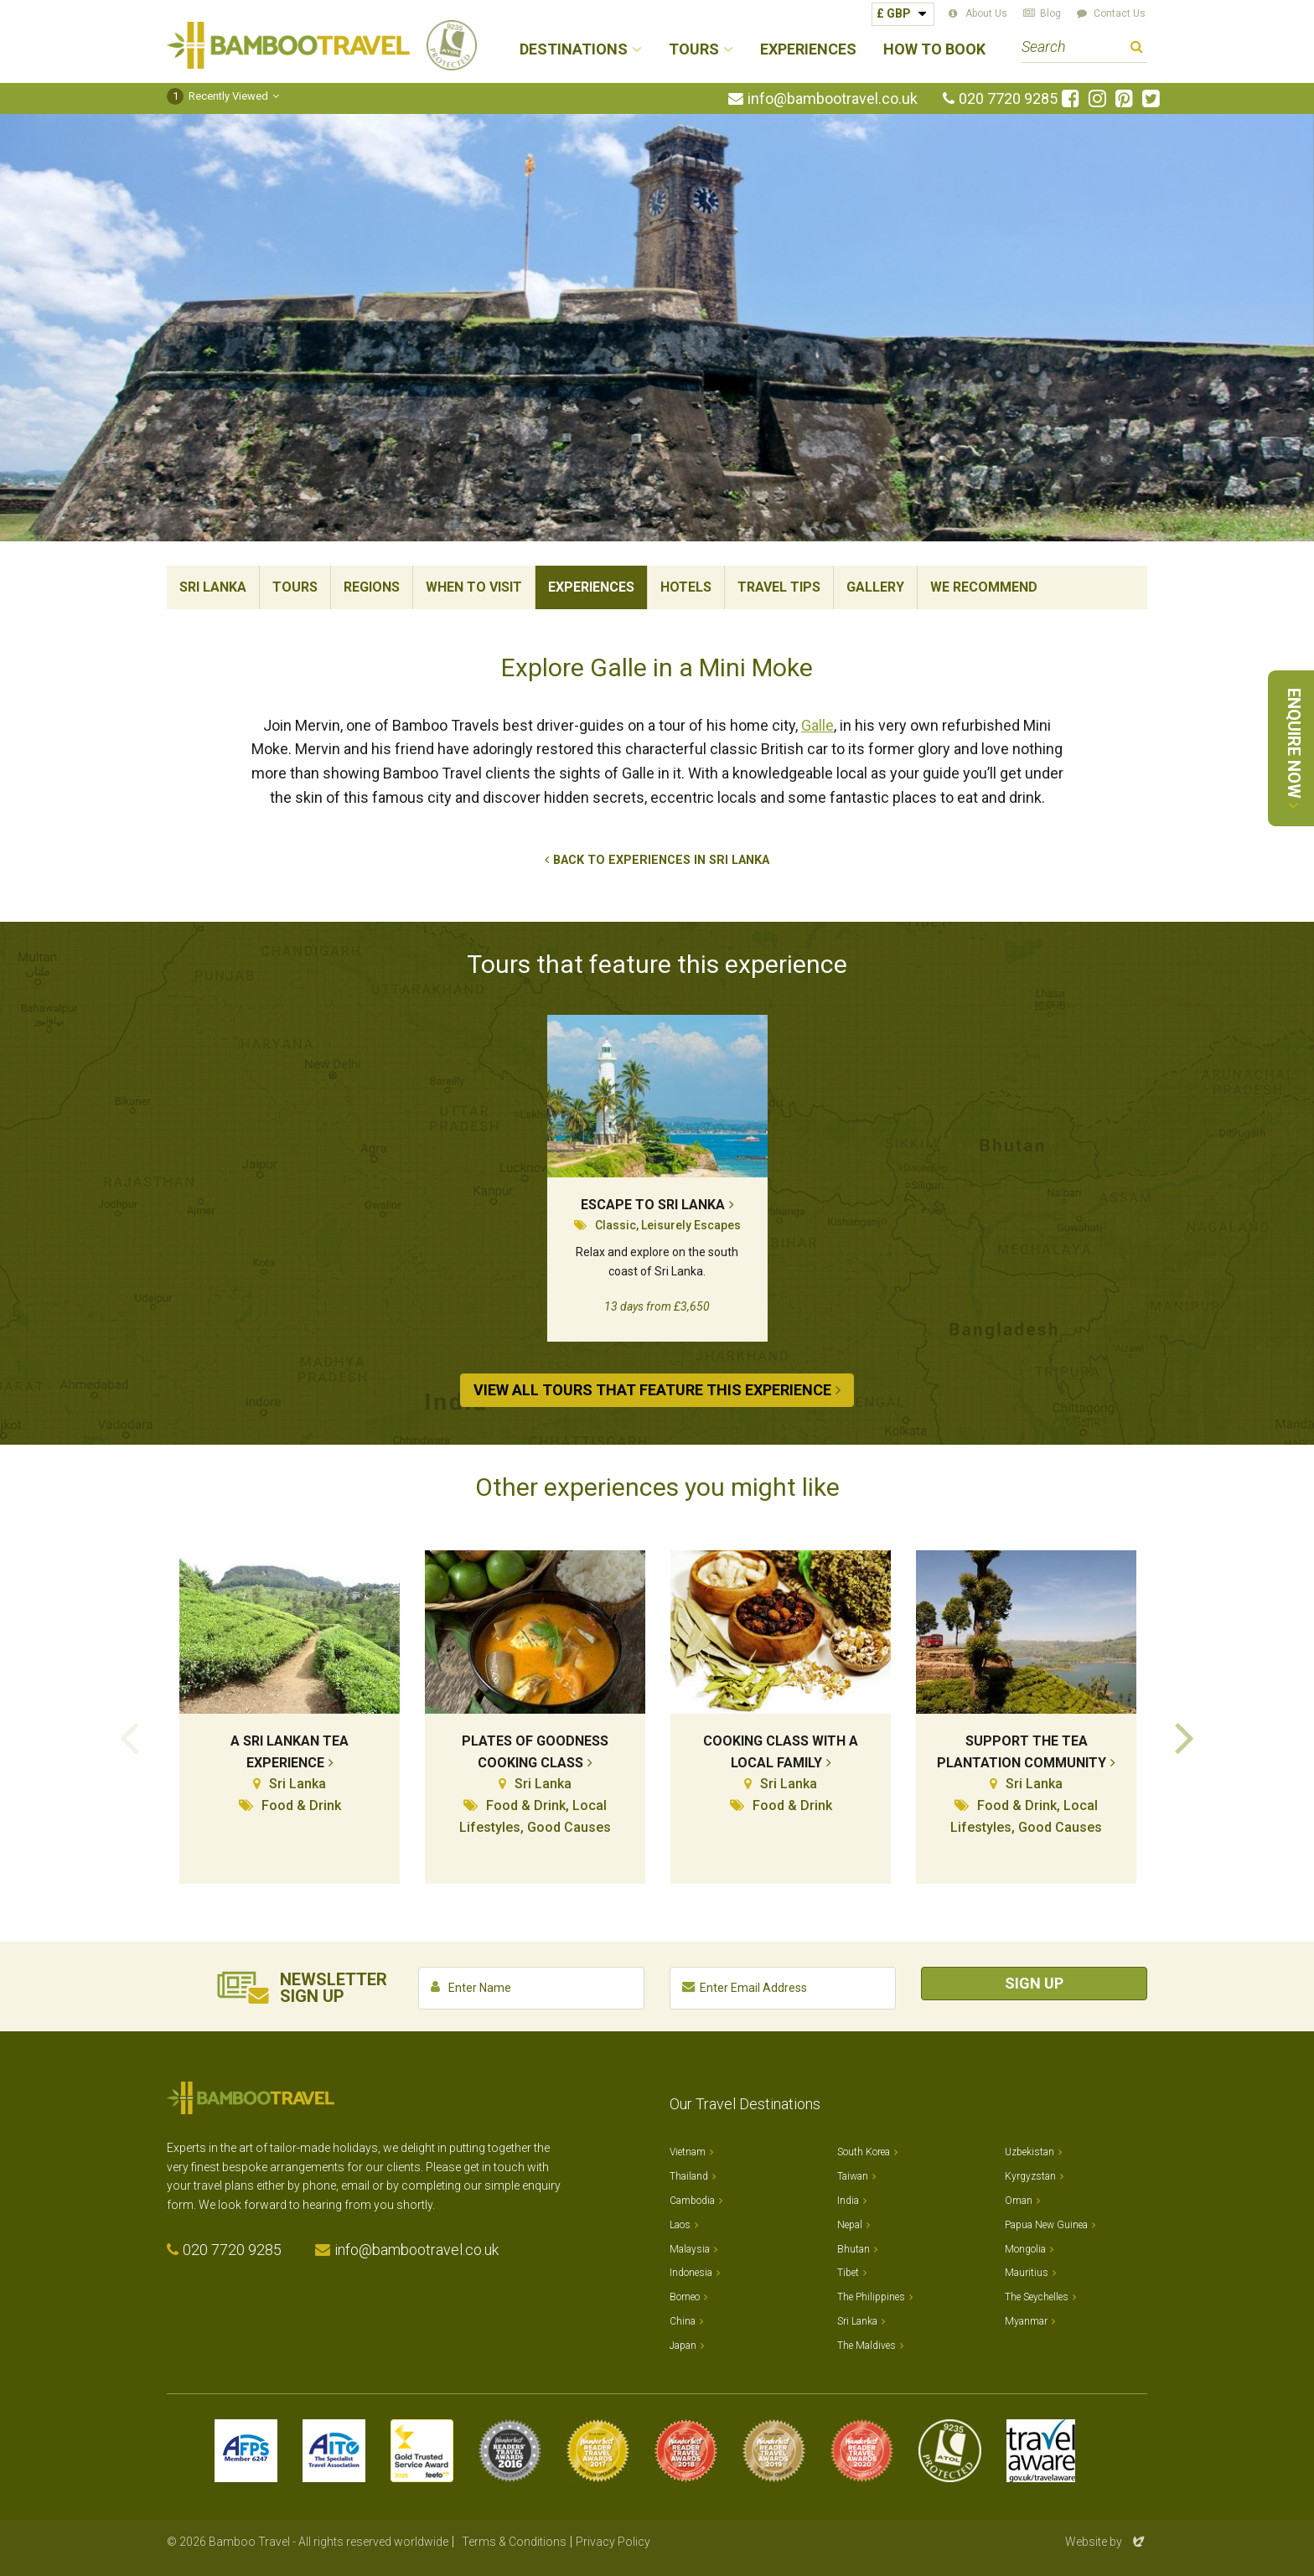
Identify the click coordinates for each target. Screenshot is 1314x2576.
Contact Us (1120, 13)
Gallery (875, 587)
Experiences (808, 50)
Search (1136, 49)
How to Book (934, 50)
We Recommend (983, 587)
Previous (129, 1736)
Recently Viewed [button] (217, 96)
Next (1185, 1736)
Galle (817, 725)
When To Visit (474, 587)
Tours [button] (694, 50)
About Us (986, 13)
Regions (372, 587)
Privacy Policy (613, 2541)
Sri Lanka (212, 587)
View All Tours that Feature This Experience (652, 1390)
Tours (295, 587)
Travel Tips (778, 587)
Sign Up (1034, 1983)
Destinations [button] (574, 50)
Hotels (685, 587)
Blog (1050, 13)
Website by (1106, 2541)
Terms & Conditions (514, 2541)
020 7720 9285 (1008, 98)
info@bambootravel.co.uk (833, 98)
